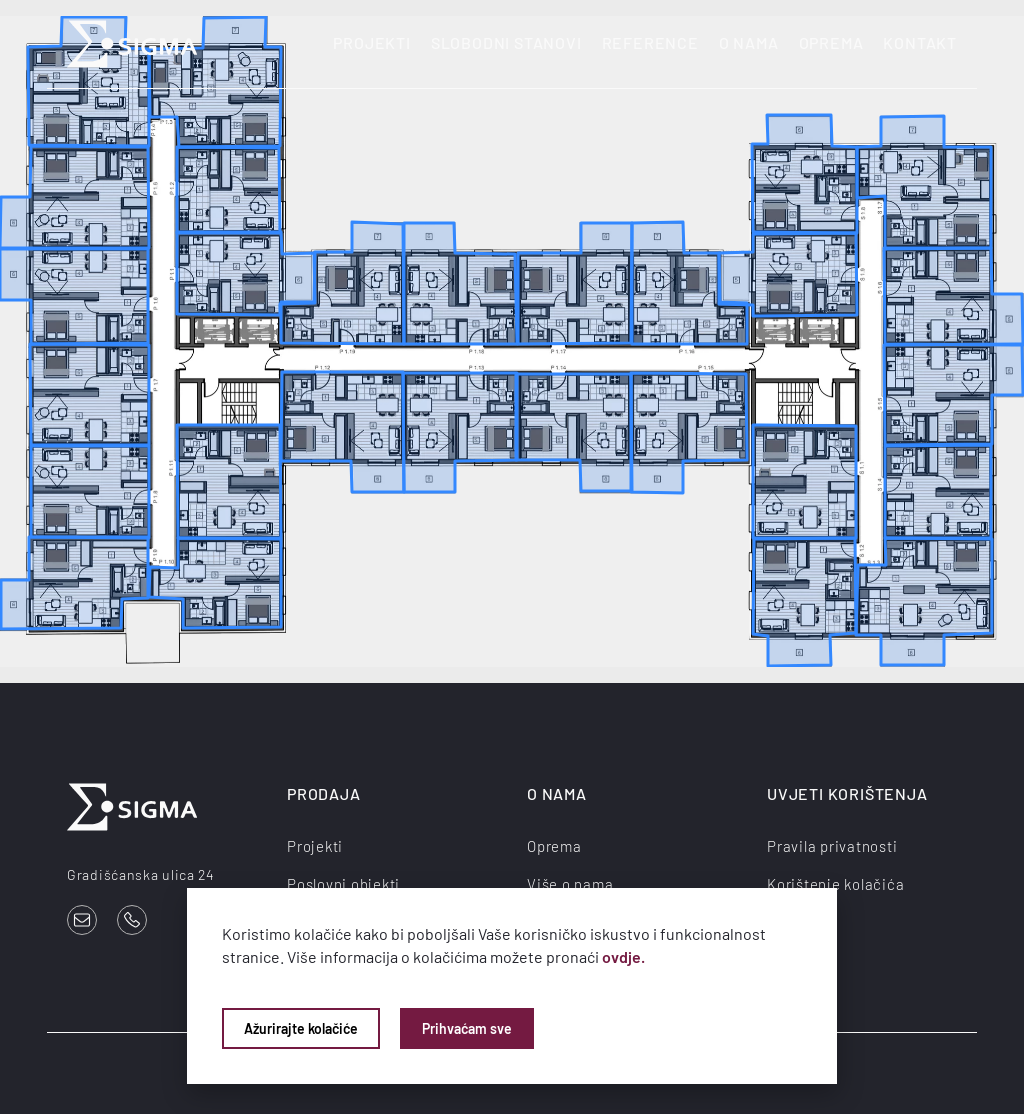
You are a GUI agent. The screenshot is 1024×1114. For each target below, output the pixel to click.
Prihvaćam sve (467, 1028)
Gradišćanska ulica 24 (141, 874)
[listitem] (246, 273)
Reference (650, 42)
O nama (749, 42)
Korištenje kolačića (835, 884)
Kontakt (920, 42)
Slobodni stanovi (506, 42)
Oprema (831, 42)
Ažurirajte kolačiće (301, 1028)
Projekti (371, 42)
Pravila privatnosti (832, 846)
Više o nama (570, 884)
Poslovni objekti (343, 884)
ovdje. (623, 956)
